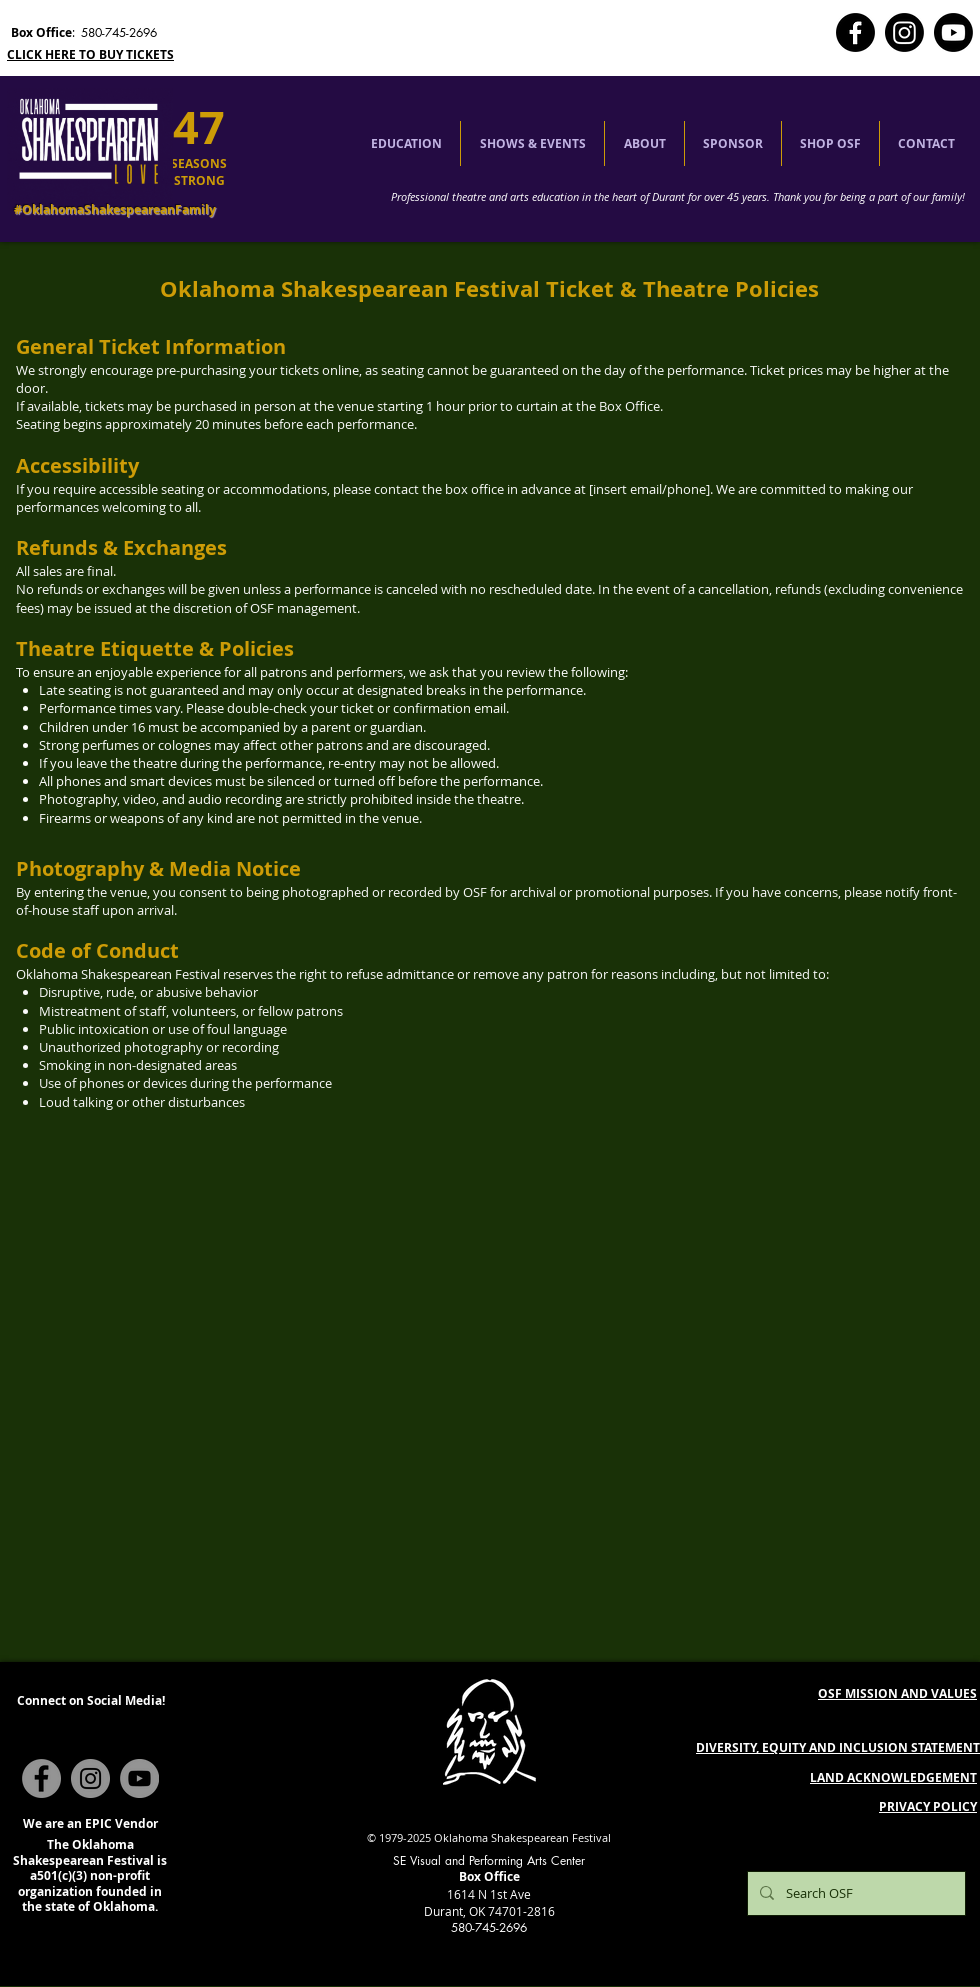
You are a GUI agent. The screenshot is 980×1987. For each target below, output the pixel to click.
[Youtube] (953, 32)
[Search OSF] (854, 1893)
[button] (406, 143)
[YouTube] (139, 1778)
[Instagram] (904, 32)
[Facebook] (855, 32)
